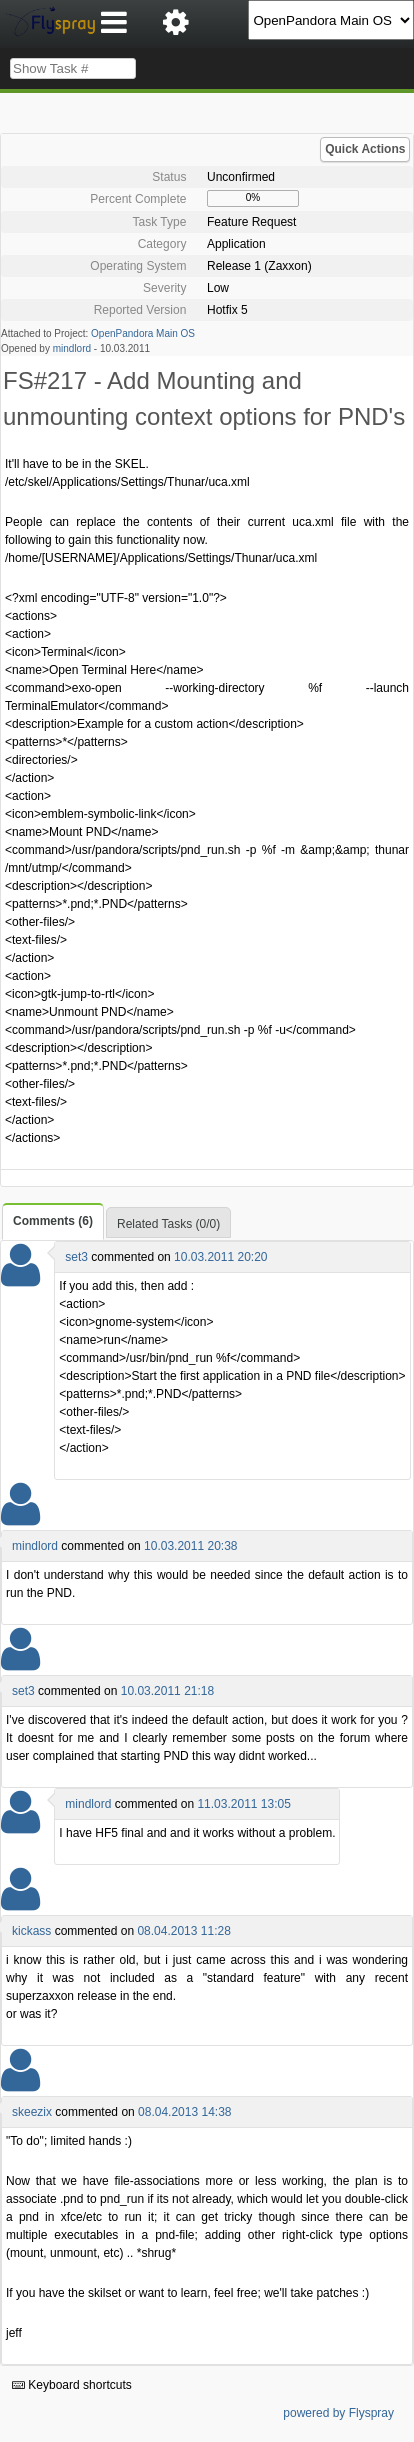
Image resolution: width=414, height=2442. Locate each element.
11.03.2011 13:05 (243, 1804)
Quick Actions (365, 149)
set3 (76, 1257)
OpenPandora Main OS (143, 333)
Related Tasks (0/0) (168, 1224)
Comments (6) (53, 1221)
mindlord (72, 348)
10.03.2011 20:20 (220, 1257)
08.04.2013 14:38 (184, 2112)
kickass (31, 1931)
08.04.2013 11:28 (183, 1931)
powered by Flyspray (338, 2413)
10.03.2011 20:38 (190, 1546)
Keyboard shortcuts (72, 2385)
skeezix (32, 2112)
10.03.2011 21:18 (167, 1691)
